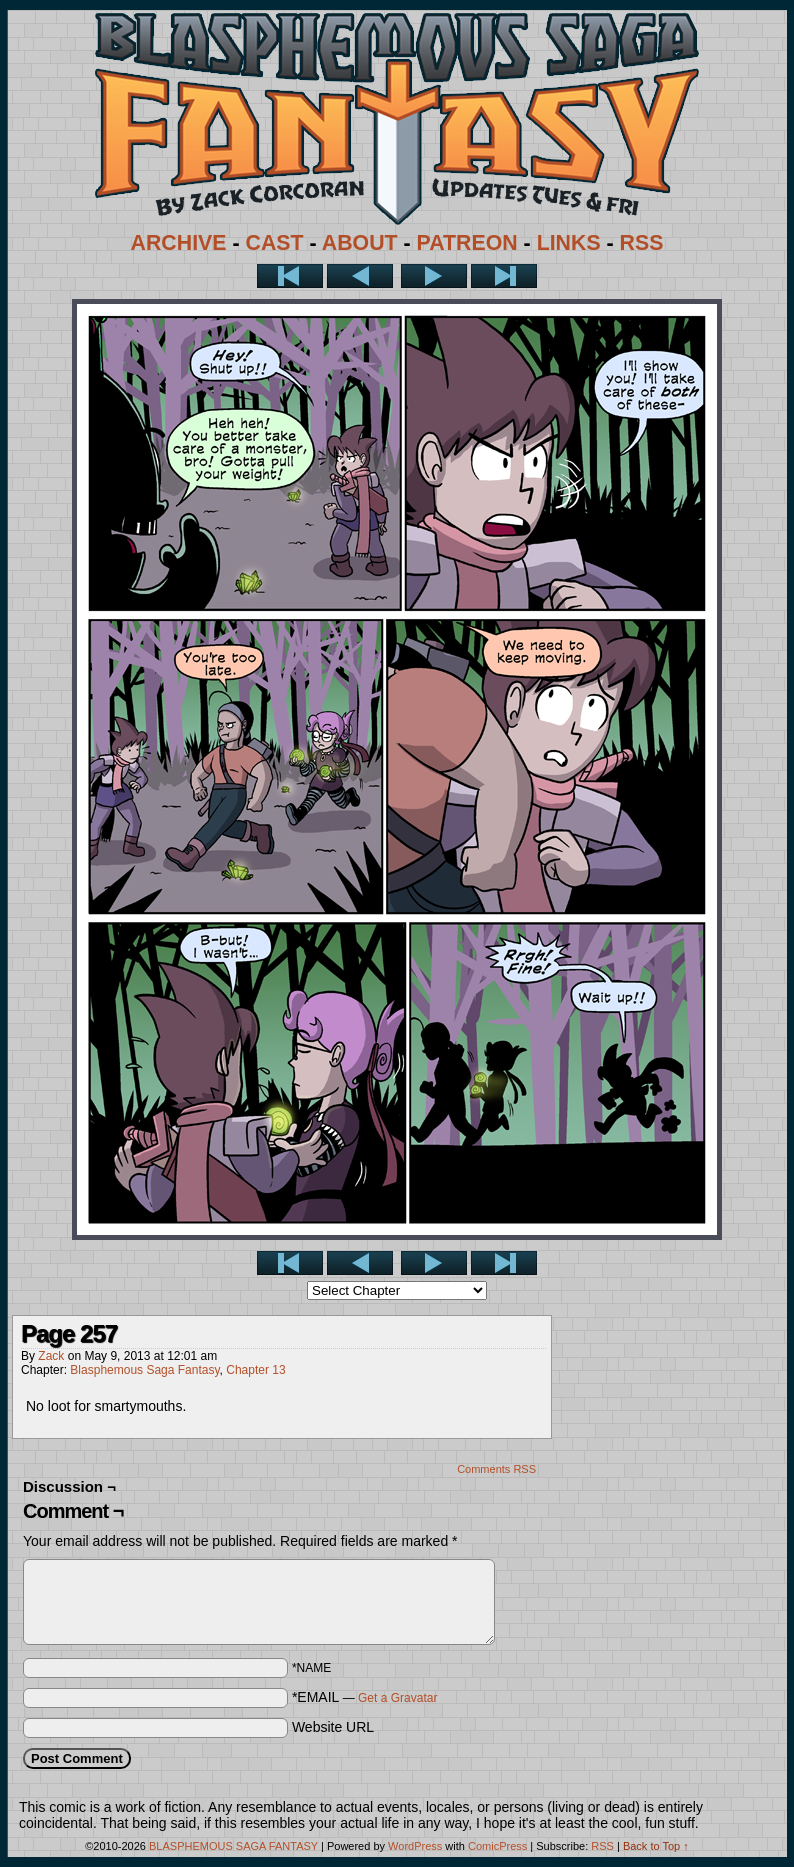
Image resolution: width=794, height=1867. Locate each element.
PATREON (467, 243)
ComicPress (497, 1846)
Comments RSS (496, 1469)
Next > (434, 276)
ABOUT (360, 243)
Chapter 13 (255, 1370)
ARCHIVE (179, 243)
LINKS (569, 243)
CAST (275, 243)
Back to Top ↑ (656, 1846)
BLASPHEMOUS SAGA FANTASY (233, 1846)
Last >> (504, 276)
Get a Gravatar (397, 1698)
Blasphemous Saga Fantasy (144, 1370)
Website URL (333, 1727)
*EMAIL (365, 1697)
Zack (51, 1356)
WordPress (415, 1846)
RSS (642, 243)
